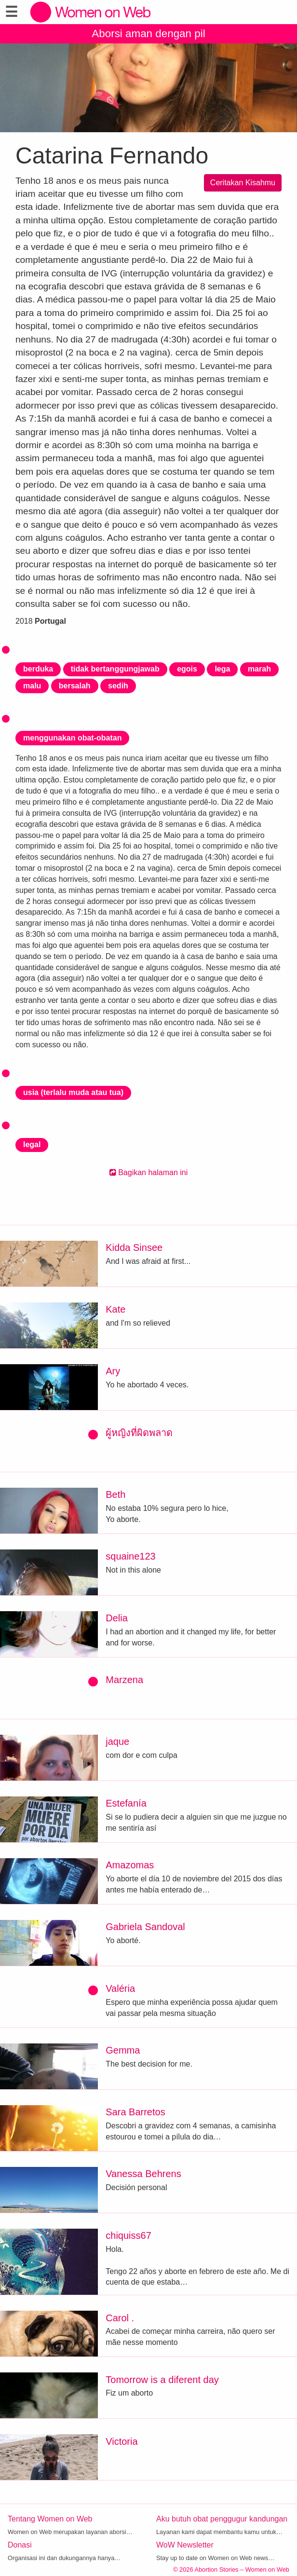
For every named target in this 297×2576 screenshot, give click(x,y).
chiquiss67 (128, 2235)
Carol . (120, 2318)
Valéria (120, 1988)
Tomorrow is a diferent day (162, 2379)
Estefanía (126, 1803)
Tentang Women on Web (50, 2519)
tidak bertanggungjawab (115, 669)
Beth (115, 1494)
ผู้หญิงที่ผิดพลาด (139, 1432)
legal (31, 1144)
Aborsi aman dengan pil (148, 33)
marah (259, 669)
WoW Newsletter (185, 2545)
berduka (38, 669)
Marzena (124, 1679)
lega (222, 669)
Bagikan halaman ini (148, 1172)
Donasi (20, 2545)
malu (32, 686)
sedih (118, 686)
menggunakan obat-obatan (72, 738)
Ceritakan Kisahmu (242, 182)
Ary (113, 1371)
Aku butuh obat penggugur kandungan (221, 2519)
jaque (117, 1741)
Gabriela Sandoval (145, 1926)
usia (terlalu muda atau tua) (73, 1092)
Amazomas (130, 1865)
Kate (115, 1309)
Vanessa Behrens (143, 2173)
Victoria (121, 2441)
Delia (117, 1618)
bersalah (75, 686)
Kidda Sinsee (134, 1247)
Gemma (123, 2050)
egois (187, 669)
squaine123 (130, 1556)
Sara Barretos (135, 2112)
